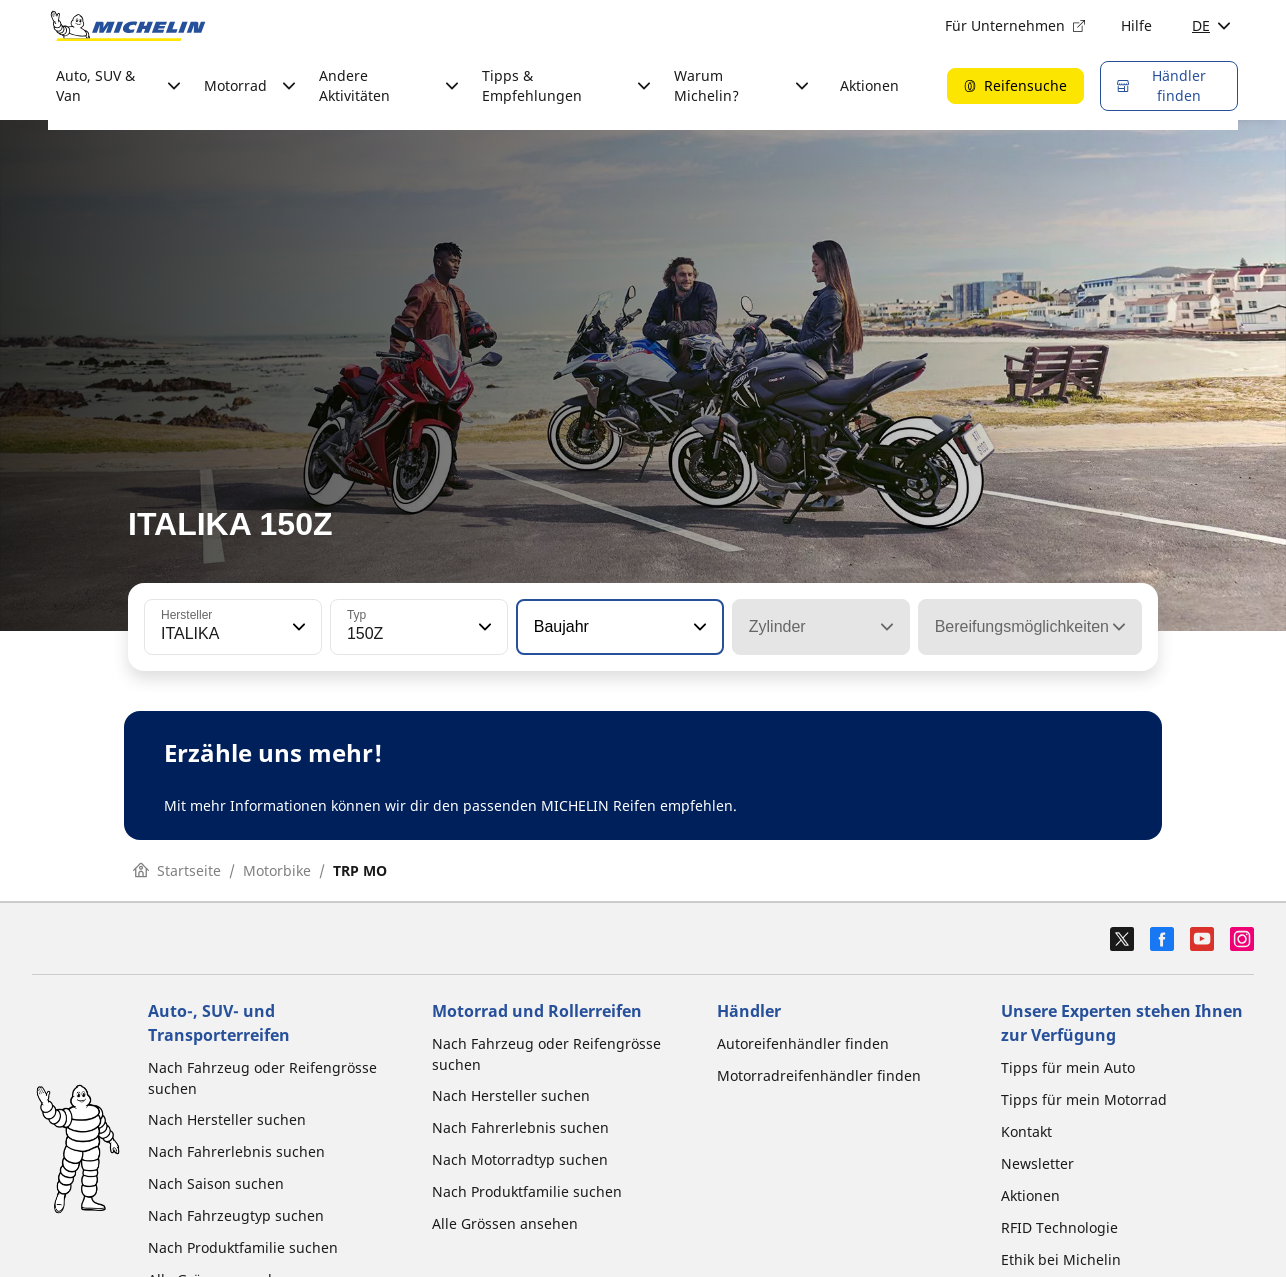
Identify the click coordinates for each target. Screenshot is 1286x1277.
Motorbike (277, 870)
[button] (297, 627)
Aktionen (869, 85)
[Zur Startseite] (128, 26)
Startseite (177, 870)
